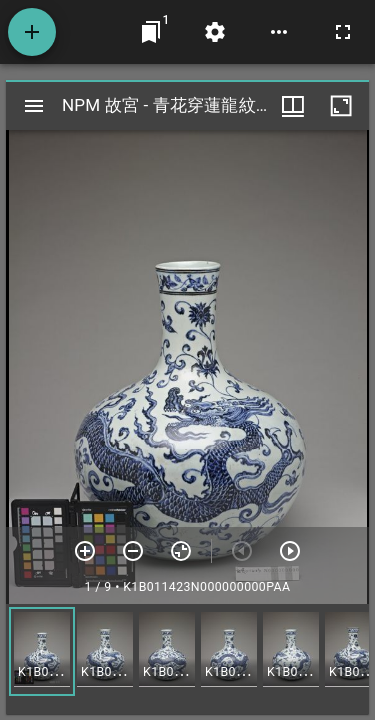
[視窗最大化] (341, 106)
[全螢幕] (343, 32)
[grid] (187, 659)
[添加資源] (32, 32)
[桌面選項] (279, 32)
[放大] (85, 551)
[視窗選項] (293, 106)
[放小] (133, 551)
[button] (42, 651)
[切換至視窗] (151, 32)
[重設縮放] (181, 551)
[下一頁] (290, 551)
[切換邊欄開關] (34, 106)
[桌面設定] (215, 32)
